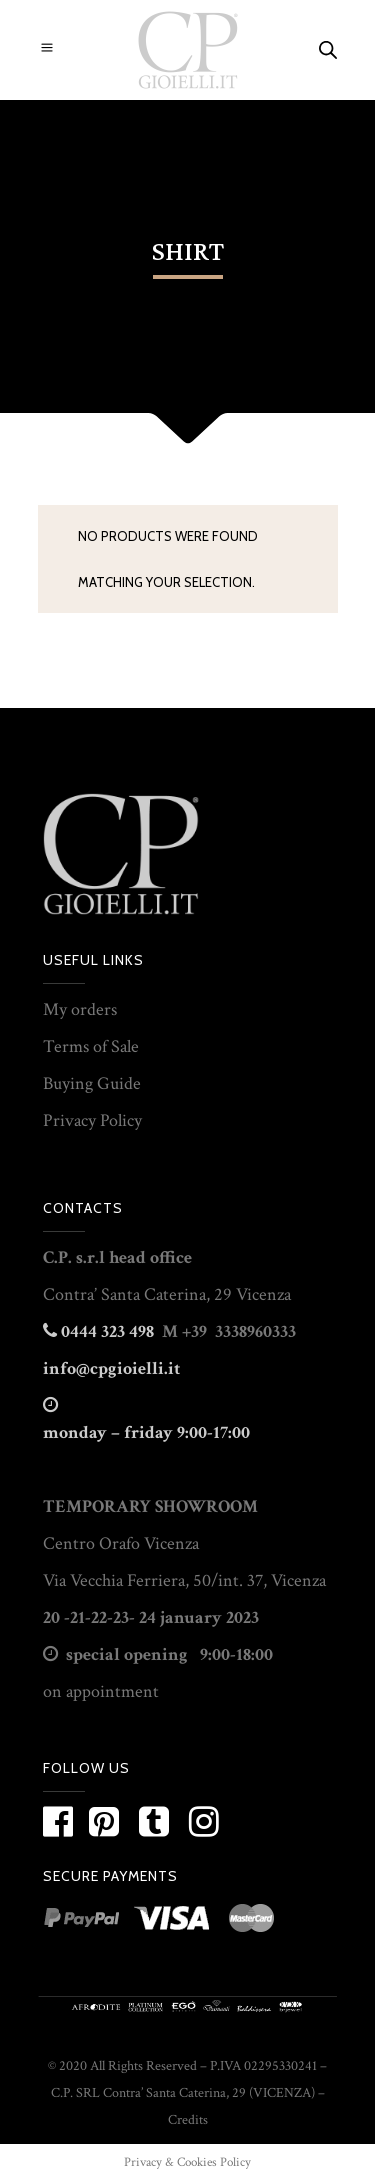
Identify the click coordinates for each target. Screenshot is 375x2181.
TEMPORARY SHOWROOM (150, 1506)
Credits (188, 2120)
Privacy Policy (92, 1120)
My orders (80, 1009)
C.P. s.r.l (74, 1257)
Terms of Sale (91, 1046)
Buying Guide (92, 1083)
